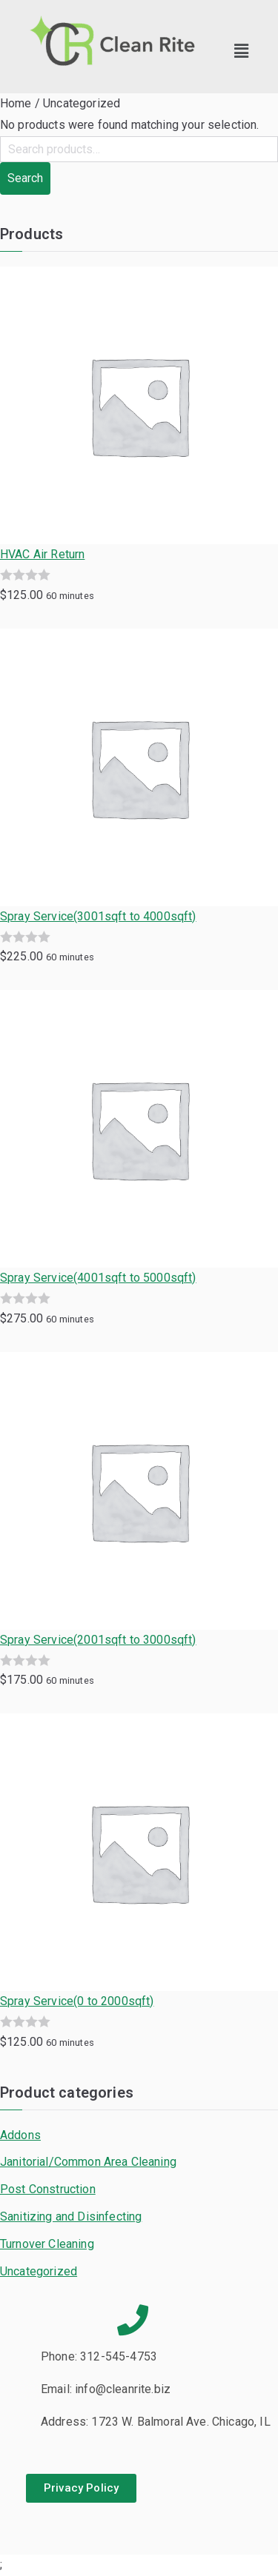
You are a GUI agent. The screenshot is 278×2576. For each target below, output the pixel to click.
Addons (20, 2135)
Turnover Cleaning (47, 2244)
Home (16, 103)
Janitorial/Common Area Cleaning (88, 2162)
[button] (242, 51)
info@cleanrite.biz (123, 2389)
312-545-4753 (118, 2356)
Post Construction (48, 2189)
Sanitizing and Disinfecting (71, 2216)
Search (25, 178)
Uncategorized (38, 2271)
